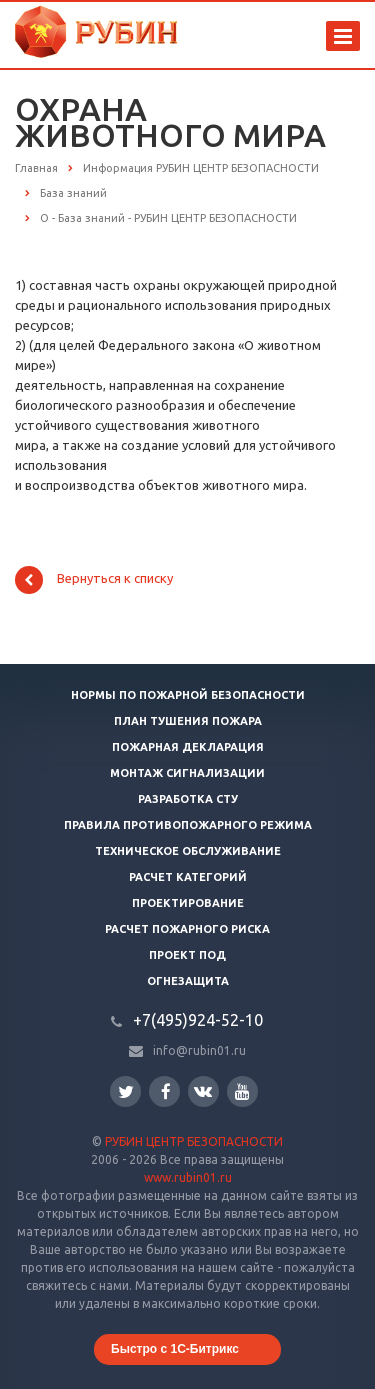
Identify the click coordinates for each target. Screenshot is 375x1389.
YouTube (242, 1091)
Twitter (126, 1091)
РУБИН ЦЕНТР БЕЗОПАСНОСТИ (194, 1141)
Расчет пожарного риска (187, 929)
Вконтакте (203, 1090)
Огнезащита (188, 981)
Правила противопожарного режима (188, 825)
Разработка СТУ (188, 799)
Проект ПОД (187, 955)
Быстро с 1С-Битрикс (175, 1349)
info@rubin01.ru (199, 1050)
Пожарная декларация (188, 747)
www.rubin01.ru (188, 1177)
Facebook (166, 1091)
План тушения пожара (188, 721)
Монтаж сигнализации (187, 773)
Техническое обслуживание (188, 851)
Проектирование (188, 903)
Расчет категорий (188, 877)
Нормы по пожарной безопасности (188, 695)
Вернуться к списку (94, 580)
